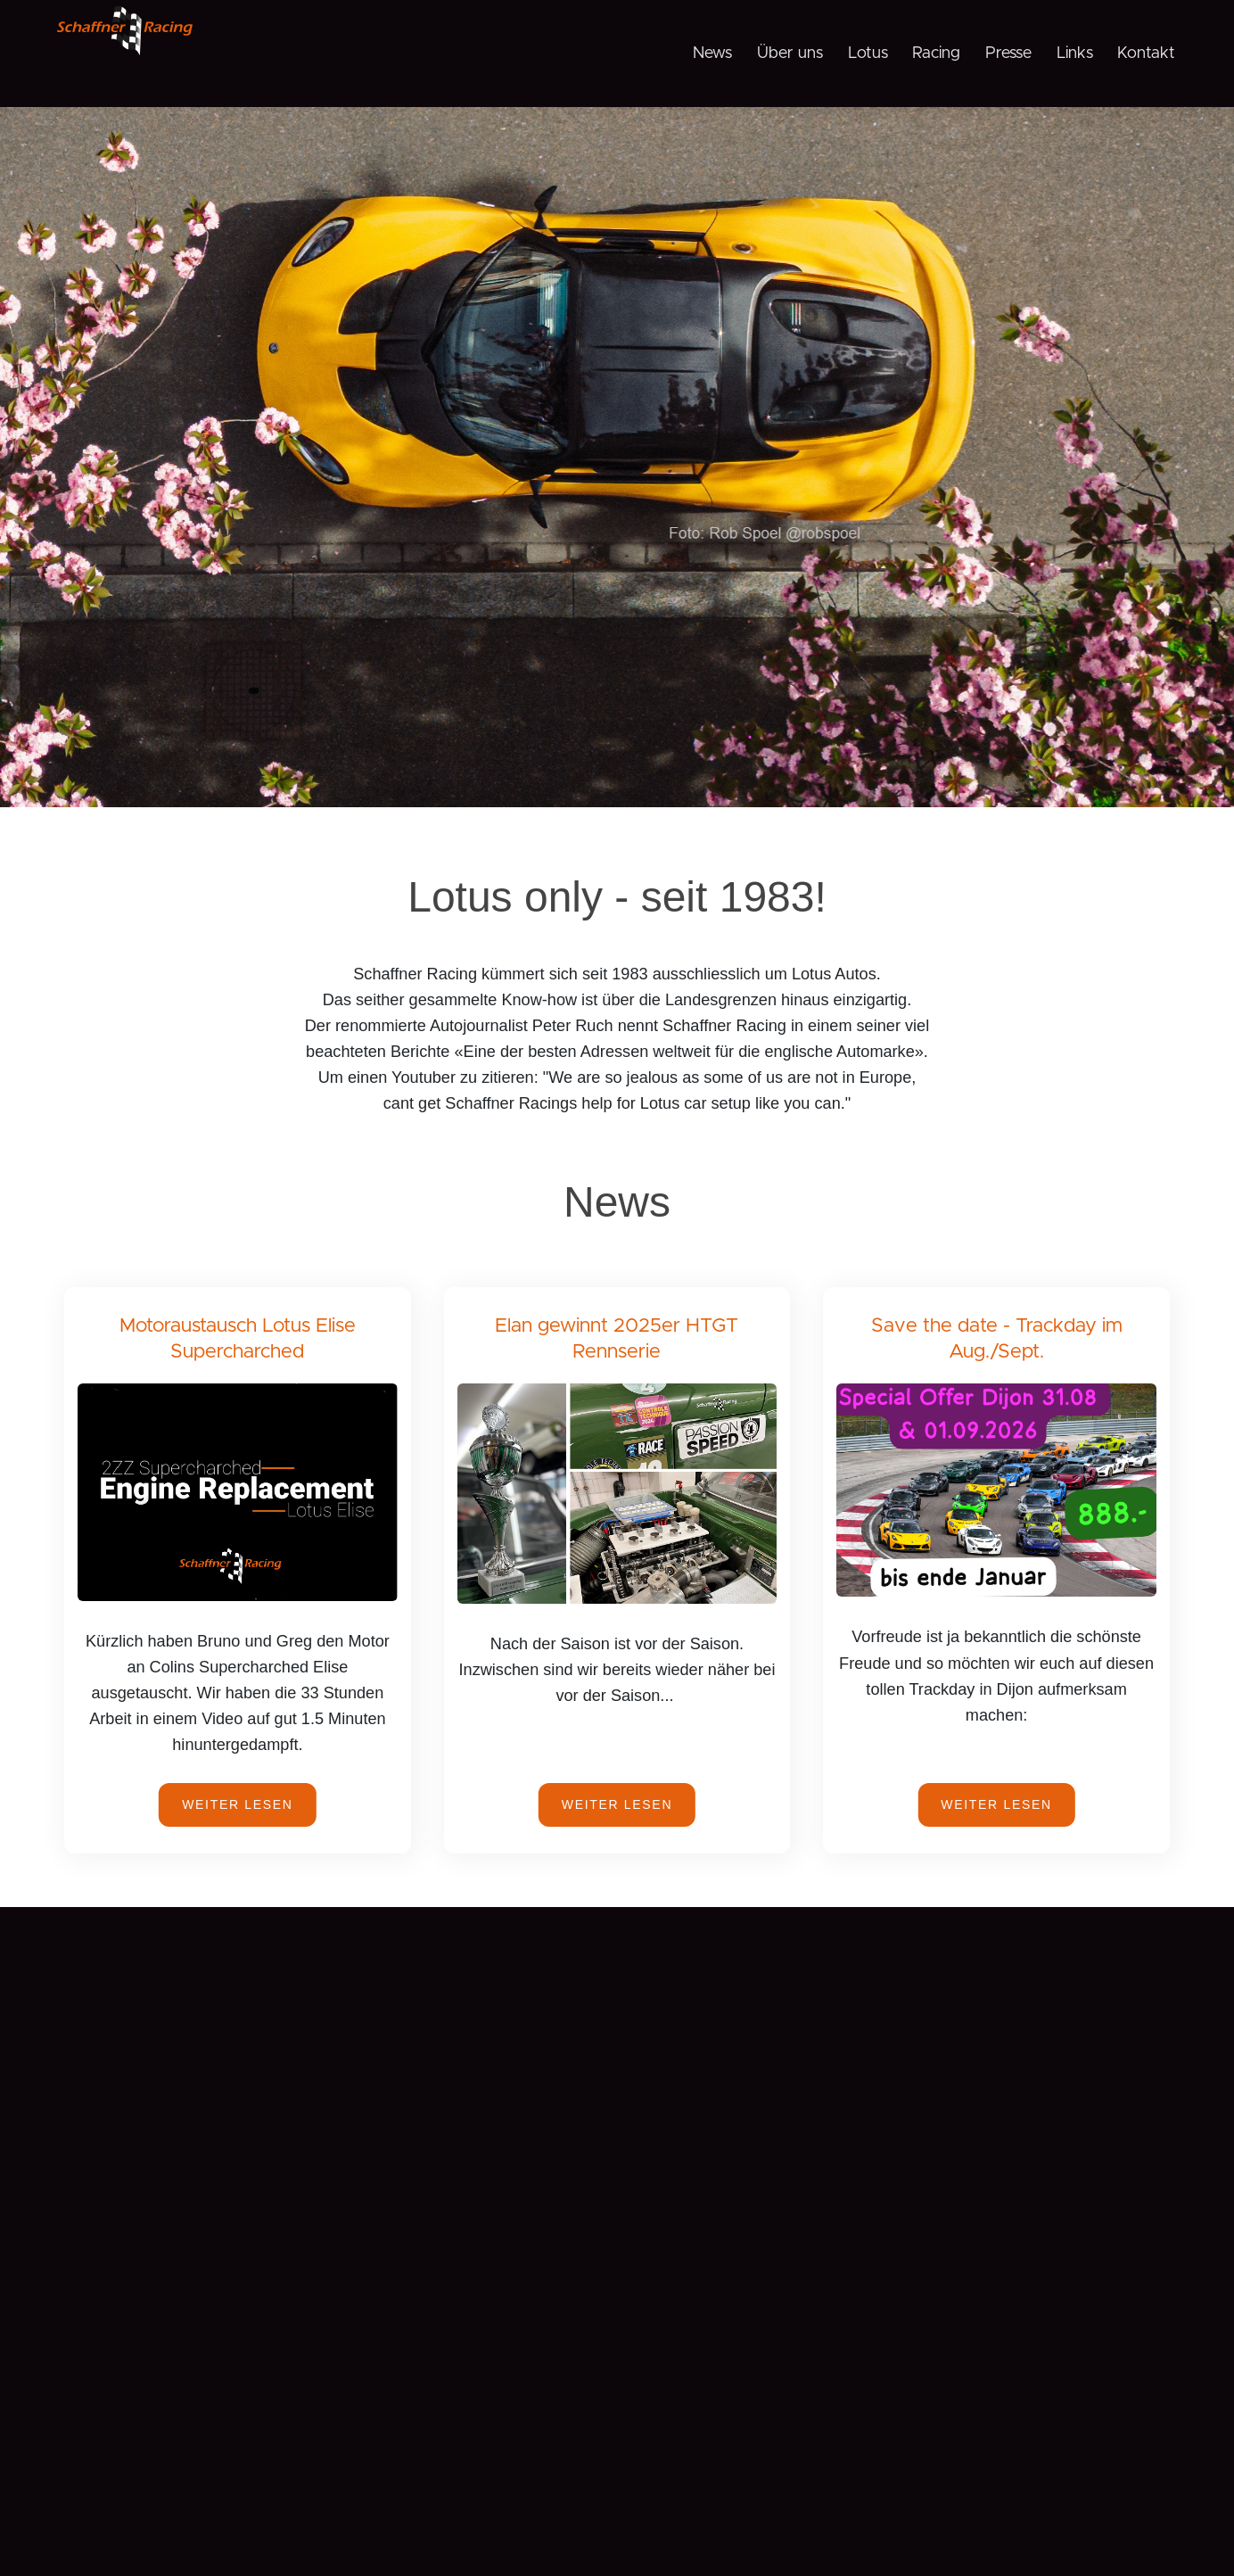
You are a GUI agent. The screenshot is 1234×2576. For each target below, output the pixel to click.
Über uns (790, 53)
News (712, 53)
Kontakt (1146, 53)
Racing (936, 53)
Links (1075, 53)
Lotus (868, 53)
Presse (1008, 53)
